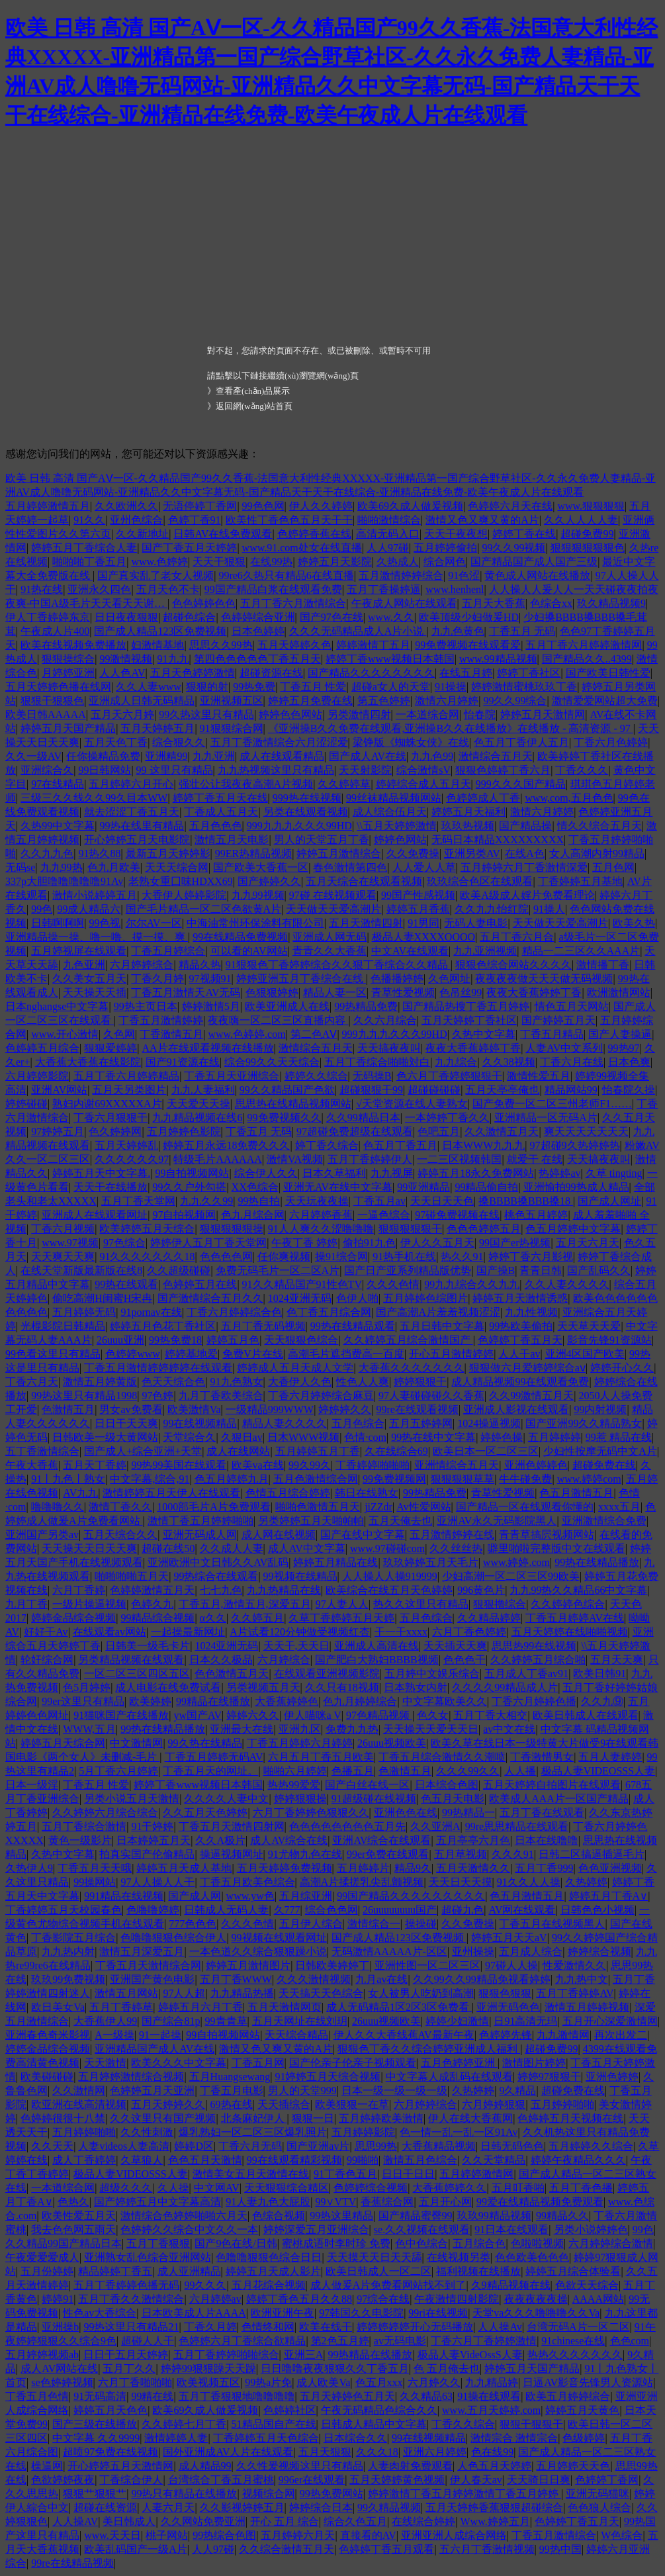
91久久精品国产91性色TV (302, 1284)
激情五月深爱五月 (141, 1951)
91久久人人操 (528, 1882)
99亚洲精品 (423, 1187)
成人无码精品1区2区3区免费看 (399, 2007)
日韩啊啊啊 (57, 923)
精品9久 (412, 1868)
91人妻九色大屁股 (268, 2201)
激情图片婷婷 (534, 2062)
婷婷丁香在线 (524, 533)
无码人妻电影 (476, 923)
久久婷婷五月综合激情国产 (408, 1340)
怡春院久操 (628, 1089)
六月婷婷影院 (37, 1075)
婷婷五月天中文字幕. (101, 1173)
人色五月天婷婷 (494, 2465)
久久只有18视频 (342, 1687)
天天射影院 (365, 770)
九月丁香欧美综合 (221, 1395)
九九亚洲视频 (485, 950)
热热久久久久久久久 (575, 2354)
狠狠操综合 (68, 659)
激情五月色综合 (420, 2160)
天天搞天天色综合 (321, 1993)
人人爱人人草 (424, 867)
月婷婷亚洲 (68, 672)
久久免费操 (412, 853)
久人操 (173, 2187)
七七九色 (221, 1590)
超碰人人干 (147, 2340)
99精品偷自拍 (486, 1187)
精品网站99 (571, 1089)
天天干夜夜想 (456, 533)
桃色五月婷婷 (536, 1214)
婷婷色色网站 (290, 714)
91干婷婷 (152, 1826)
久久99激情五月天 (531, 1395)
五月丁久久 (129, 2368)
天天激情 (105, 2062)
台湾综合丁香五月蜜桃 (221, 2479)
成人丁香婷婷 (84, 2160)
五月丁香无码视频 (263, 1326)
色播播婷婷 (397, 978)
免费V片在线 (252, 1353)
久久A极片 (220, 1840)
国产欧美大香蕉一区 (260, 867)
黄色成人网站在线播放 (537, 575)
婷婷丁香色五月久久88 (299, 2299)
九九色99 (432, 756)
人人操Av (499, 2326)
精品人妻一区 (335, 992)
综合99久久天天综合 (272, 1062)
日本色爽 (629, 1062)
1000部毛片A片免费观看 (214, 1506)
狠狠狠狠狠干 (410, 1228)
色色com (630, 2340)
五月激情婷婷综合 (401, 575)
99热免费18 (175, 1340)
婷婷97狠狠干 (549, 2076)
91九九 (173, 659)
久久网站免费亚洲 (203, 2521)
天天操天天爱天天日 (430, 1729)
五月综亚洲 (305, 1896)
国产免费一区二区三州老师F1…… (552, 1103)
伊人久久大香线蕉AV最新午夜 (403, 2035)
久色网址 (449, 978)
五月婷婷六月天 (298, 2535)
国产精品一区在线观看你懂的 (525, 1506)
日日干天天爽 (126, 1423)
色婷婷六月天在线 (510, 506)
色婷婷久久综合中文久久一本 (189, 2229)
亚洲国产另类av (42, 1534)
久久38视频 (508, 1062)
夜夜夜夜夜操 (536, 2299)
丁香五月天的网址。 (210, 1770)
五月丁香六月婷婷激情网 (583, 645)
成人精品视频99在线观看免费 (520, 1381)
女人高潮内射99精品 (596, 853)
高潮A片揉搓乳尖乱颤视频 (362, 1882)
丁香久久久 (581, 770)
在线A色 (525, 853)
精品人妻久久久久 (284, 1423)
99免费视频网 (394, 1479)
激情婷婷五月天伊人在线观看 (171, 1492)
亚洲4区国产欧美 (585, 1353)
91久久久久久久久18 (147, 1256)
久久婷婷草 (344, 784)
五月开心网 (445, 2201)
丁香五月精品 (552, 1034)
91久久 (89, 520)
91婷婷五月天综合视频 (327, 2076)
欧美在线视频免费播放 (73, 645)
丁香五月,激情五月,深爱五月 (245, 1604)
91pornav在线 (150, 1312)
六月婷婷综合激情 (610, 2243)
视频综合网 (268, 2493)
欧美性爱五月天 (79, 2215)
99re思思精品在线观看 (516, 1826)
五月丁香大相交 (490, 1715)
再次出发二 (620, 2035)
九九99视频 (258, 895)
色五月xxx (379, 2382)
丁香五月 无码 (522, 631)
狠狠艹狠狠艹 (94, 2493)
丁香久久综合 (463, 2424)
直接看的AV (368, 2535)
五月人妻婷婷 (610, 1757)
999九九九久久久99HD (299, 825)
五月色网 (613, 867)
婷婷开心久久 (622, 1367)
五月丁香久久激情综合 (131, 2299)
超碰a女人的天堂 (390, 686)
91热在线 (42, 589)
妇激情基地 (157, 645)
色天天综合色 (173, 1381)
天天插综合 (283, 2104)
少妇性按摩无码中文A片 (600, 1451)
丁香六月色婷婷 (611, 742)
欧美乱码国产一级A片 (135, 2549)
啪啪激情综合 (389, 520)
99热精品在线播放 (370, 2354)
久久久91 (513, 1854)
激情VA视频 (295, 1159)
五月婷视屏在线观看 (78, 950)
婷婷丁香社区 (528, 672)
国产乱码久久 (599, 1270)
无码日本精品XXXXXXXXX (497, 839)
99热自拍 (259, 1201)
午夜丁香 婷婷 (304, 1242)
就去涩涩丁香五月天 (131, 811)
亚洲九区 (300, 1729)
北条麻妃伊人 (254, 2118)
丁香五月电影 (231, 2090)
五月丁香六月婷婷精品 (126, 1075)
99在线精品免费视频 (240, 937)
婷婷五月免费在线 (310, 700)
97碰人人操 (511, 1965)
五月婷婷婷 (554, 1437)
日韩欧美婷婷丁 (332, 1965)
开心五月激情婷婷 (451, 1353)
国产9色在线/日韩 (236, 2243)
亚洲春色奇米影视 (47, 2035)
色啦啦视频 (537, 2243)
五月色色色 (215, 825)
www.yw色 (250, 1896)
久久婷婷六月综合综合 (105, 1812)
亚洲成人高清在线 (376, 1645)
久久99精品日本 (363, 1117)
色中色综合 (421, 2243)
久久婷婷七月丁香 (184, 2424)
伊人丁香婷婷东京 (47, 617)
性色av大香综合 (99, 2313)
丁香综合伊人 (131, 2479)
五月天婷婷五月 (157, 728)
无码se (20, 867)
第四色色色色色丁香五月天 (257, 659)
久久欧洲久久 (126, 506)
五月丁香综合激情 (84, 1826)
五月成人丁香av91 (526, 1673)
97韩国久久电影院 (361, 2313)
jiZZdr (378, 1506)
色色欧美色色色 (532, 2257)
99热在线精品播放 (596, 1562)
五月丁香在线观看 (542, 1812)
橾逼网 (47, 2465)
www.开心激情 (65, 1034)
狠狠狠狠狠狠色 (588, 547)
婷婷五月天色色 (110, 2410)
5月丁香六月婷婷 (118, 1770)
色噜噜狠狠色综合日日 (269, 2257)
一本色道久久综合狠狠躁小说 (258, 1951)
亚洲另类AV (472, 853)
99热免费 (254, 686)
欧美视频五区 (208, 2382)
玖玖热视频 (467, 825)
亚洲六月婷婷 (434, 2452)
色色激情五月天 (232, 1673)
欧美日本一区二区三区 (486, 1451)
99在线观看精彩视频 (294, 2160)
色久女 (433, 1715)
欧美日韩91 (599, 1673)
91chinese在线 (573, 2340)
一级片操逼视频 (89, 1604)
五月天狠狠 (324, 2452)
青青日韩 (540, 1270)
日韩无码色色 (512, 2146)
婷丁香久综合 (327, 1145)
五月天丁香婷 (94, 1465)
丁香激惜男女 (542, 1757)
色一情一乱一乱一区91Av (458, 2132)
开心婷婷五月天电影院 (137, 839)
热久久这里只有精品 (420, 1604)
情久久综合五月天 (599, 825)
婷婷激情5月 (211, 1006)
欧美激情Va (194, 1409)
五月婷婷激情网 (476, 2174)
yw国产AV (197, 1715)
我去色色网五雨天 (73, 2229)
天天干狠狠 (219, 561)
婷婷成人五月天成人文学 (295, 1367)
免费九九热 (352, 1729)
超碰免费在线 (604, 1465)
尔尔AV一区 (154, 923)
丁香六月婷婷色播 (534, 1701)
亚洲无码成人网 (200, 1534)
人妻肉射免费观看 (410, 2465)
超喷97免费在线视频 (110, 2452)
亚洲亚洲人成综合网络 (454, 2535)
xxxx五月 (619, 1506)
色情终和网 (268, 2326)
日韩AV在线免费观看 (222, 533)
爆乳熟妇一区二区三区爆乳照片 (253, 2132)
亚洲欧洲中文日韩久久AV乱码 (218, 1562)
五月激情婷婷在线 (452, 1534)
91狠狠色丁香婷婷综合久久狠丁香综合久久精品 (338, 964)
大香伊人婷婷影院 (184, 895)
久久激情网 (78, 2090)
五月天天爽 (616, 1659)
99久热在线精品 (205, 1743)
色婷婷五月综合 (42, 1048)
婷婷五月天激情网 (542, 714)
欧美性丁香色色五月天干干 (289, 520)
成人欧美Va (323, 2382)
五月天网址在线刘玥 (299, 2021)
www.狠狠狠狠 (591, 506)
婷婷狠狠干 (420, 1381)
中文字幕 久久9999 (96, 2438)
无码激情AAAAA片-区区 (389, 1951)
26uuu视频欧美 (391, 1743)
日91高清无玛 (525, 2021)
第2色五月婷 (340, 2340)
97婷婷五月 (57, 1131)
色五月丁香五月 (400, 1145)
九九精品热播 (242, 1993)
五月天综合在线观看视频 (364, 881)
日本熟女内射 (415, 1687)
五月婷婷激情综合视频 (131, 2076)
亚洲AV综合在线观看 (381, 1840)
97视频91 (210, 978)
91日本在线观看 (511, 2229)
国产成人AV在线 (367, 756)
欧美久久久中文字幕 (178, 2062)
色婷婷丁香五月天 (520, 1340)
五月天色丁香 (116, 742)
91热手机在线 (404, 1256)
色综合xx (551, 603)
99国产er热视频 (515, 1242)
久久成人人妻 (231, 1548)
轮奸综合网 (47, 1659)
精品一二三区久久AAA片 (581, 950)
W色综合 (622, 2535)
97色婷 (157, 1395)
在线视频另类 (458, 2257)
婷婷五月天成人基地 (184, 1868)
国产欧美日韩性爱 (608, 672)
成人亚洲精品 (189, 2271)
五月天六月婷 (122, 714)
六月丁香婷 (78, 1590)
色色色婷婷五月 (484, 1228)
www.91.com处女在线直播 (302, 547)
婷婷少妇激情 (457, 2021)
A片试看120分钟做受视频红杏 (300, 1631)
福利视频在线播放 (478, 2271)
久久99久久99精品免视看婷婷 (482, 1979)
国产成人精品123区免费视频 (160, 631)
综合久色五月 (355, 2521)
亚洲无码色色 (508, 2007)
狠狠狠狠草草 (462, 1479)
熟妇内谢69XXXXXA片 (106, 1103)
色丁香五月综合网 (329, 1312)
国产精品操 (525, 825)
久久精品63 (426, 2396)
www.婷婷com (589, 1479)
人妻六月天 (168, 2507)
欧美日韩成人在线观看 (586, 1715)
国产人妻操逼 (620, 1034)
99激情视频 (125, 659)
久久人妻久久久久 (567, 1284)
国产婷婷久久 (269, 881)
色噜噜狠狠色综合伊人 (173, 1937)
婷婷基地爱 (191, 1353)
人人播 (520, 1770)
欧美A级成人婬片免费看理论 (527, 895)
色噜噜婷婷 (152, 1909)
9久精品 (517, 2090)
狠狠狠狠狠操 (231, 1228)
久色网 (119, 1034)
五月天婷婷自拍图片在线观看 (552, 1784)
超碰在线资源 (105, 2507)
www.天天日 (112, 2535)
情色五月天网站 (572, 1006)
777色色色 (192, 1923)
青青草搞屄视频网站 (546, 1534)
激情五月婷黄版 (100, 1381)
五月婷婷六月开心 (131, 784)
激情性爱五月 (538, 1075)
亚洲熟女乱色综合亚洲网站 (147, 2257)
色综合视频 (278, 2215)
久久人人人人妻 (581, 520)
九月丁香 (26, 1604)
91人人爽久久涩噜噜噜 (321, 1228)
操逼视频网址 (231, 1854)
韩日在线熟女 (366, 1492)
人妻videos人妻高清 (123, 2146)
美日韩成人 (129, 2521)
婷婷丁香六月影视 (530, 1256)
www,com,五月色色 (569, 798)
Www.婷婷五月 (494, 2521)
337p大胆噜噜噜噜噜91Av (64, 881)
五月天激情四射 (366, 923)
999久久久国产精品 (521, 784)
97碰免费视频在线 (457, 1214)
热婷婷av (559, 1173)
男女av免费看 (130, 1409)
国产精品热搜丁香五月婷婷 (465, 1006)
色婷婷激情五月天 (152, 1590)
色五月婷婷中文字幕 (573, 1228)
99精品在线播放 (213, 1701)
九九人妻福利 (203, 1089)
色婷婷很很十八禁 (63, 2118)
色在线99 (492, 2452)
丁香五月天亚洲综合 (231, 1075)
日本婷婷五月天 (153, 1840)
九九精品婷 (491, 2382)
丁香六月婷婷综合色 (234, 1312)
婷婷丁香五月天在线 (220, 798)
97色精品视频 (379, 1715)
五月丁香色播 (581, 2187)
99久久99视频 (513, 547)
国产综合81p (171, 2021)
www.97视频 (70, 1242)
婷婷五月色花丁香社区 (163, 1326)
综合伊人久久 (266, 1173)
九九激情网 (563, 2035)
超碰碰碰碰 (434, 1089)
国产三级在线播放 (94, 2424)
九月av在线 (381, 1979)
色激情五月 (68, 1409)
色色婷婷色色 (204, 603)
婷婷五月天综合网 (63, 1743)
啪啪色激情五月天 (317, 1506)
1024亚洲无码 (300, 1298)
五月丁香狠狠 (158, 2243)
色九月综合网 (253, 1214)
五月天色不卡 (168, 589)
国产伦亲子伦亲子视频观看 (352, 2062)
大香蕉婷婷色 (286, 1701)
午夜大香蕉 (31, 1465)
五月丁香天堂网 (138, 1201)
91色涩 (464, 575)
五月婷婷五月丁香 (317, 1451)
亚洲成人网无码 (329, 937)
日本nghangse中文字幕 (57, 1006)
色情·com (365, 1437)
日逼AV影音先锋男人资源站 (588, 2382)
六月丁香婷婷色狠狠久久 (311, 1812)
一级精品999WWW (270, 1409)
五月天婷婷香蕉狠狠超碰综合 (494, 2507)
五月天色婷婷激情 (192, 672)
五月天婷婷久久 (168, 2104)
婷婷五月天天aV (509, 1937)
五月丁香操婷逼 (384, 589)
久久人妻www (148, 686)
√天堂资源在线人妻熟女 (412, 1103)
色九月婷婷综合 (360, 1701)
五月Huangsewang (230, 2076)
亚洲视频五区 (231, 700)
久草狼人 (141, 2160)
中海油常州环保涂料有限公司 (255, 923)
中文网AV (217, 2187)
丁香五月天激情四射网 (232, 1826)
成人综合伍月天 (390, 811)
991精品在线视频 (123, 1896)
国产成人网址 (609, 1201)
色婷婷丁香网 (607, 2479)
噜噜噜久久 (57, 1506)
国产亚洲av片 (318, 2146)
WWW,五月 (89, 1729)
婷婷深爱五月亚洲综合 (316, 2229)
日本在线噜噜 (546, 1840)
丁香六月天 (31, 1381)
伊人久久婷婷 (321, 506)
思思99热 (376, 2146)
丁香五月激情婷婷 (160, 1020)
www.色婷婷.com (246, 1034)
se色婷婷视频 (62, 2382)
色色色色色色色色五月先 (347, 1826)
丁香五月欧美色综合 (247, 1882)
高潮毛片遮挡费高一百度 (346, 1353)
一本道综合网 (427, 714)
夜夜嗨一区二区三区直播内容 (278, 1020)
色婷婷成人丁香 (483, 798)
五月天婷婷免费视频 (284, 1868)
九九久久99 (206, 1201)
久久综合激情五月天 (286, 2549)
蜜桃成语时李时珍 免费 (336, 2243)
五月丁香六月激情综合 (293, 603)
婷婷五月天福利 (468, 811)
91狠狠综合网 (231, 728)
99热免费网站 (331, 2493)
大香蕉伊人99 (105, 2021)
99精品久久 (562, 2215)
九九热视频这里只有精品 (276, 770)
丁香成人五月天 (221, 811)
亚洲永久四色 (99, 589)
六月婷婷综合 (141, 964)
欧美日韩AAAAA (45, 714)
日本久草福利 (334, 1173)
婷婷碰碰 (26, 1103)
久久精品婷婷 (489, 1618)
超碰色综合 (189, 617)
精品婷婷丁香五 (115, 2271)
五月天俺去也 (400, 1520)
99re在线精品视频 (72, 2563)
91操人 (549, 909)
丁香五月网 (258, 2062)
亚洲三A (304, 2354)
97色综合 (124, 1242)
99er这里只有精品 (83, 1701)
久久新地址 (142, 533)
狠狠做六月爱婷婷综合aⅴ (527, 1367)
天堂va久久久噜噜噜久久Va (535, 2313)
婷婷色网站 (400, 839)
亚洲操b (60, 2326)
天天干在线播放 (110, 1187)
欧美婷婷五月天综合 (147, 1228)
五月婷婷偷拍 (445, 547)
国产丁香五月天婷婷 (189, 547)
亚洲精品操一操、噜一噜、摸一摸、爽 (96, 937)
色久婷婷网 (115, 1131)
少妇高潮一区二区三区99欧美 (511, 1576)
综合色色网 (331, 1909)
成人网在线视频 (279, 1534)
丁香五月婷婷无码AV (214, 1757)
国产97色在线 (331, 617)
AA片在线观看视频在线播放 (207, 1048)
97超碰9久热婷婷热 (575, 1145)
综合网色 (444, 561)
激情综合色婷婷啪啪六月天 (183, 2215)
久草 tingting (614, 1173)
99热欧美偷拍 (521, 1326)
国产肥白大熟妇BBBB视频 (377, 1659)
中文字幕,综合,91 (149, 1479)
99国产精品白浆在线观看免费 (273, 589)
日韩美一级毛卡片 (147, 1645)
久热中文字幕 (483, 1034)
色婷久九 (152, 1604)
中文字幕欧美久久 (444, 1701)
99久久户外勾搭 (189, 1187)
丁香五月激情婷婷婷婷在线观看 (158, 1367)
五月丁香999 (544, 1868)
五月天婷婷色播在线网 (58, 686)
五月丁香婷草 (121, 2007)
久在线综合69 (396, 1451)
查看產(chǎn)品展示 (253, 391)
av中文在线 (509, 1729)
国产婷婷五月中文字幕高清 (157, 2201)
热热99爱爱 (293, 1784)
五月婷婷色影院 (184, 1131)
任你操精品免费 (103, 756)
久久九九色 (47, 853)
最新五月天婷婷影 (168, 853)
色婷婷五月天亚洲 (152, 2090)
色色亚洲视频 (610, 1868)
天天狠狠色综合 (301, 1340)
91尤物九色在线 (305, 1854)
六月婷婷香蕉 (321, 1214)
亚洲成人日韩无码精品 (142, 700)
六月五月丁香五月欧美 (321, 1757)
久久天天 (52, 2146)
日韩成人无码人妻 (226, 1909)
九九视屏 (392, 1173)
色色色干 (464, 1659)
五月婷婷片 (363, 1868)
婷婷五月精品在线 (335, 1562)
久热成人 (398, 561)
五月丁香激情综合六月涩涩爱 (279, 742)
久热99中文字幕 (58, 825)
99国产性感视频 (418, 895)
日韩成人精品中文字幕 (374, 2424)
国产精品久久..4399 (587, 659)
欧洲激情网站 (618, 992)
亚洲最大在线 (241, 1729)
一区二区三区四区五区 (137, 1673)
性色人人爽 (362, 1381)
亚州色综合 (136, 520)
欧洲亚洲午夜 (282, 2313)
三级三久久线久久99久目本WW (94, 798)
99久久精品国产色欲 (287, 1089)
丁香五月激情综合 (553, 2535)
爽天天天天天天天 (586, 1131)
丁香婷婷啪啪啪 (372, 1465)
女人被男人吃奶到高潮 (421, 1993)
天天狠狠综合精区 (286, 2187)
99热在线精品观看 (352, 1326)
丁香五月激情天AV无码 (185, 992)
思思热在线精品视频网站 (293, 1103)
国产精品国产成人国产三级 (534, 561)
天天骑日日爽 (538, 2479)
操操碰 (421, 1923)
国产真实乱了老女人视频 (155, 575)
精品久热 (200, 964)
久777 (287, 1909)
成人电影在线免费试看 (168, 1687)
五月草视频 (460, 1854)
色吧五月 (439, 1131)
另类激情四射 (359, 714)
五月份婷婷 (47, 2271)
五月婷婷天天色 (573, 2465)
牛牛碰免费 (525, 1479)
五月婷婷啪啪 (562, 2104)
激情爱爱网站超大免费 (605, 700)
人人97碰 (388, 547)
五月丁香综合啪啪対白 (377, 1062)
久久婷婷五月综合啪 (538, 1659)
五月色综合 (358, 1423)
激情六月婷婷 (446, 700)
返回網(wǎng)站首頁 (254, 406)
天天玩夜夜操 (317, 1201)
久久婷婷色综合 (568, 1604)
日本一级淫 (31, 1784)
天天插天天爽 (455, 1645)
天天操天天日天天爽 (89, 1548)
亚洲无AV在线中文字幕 (337, 1187)
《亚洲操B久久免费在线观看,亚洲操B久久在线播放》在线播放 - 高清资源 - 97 (450, 728)
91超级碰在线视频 (374, 1798)
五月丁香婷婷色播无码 (126, 2285)
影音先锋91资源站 (609, 1340)
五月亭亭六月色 (473, 1840)
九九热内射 (68, 1951)
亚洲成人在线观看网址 (95, 1214)
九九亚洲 (214, 756)
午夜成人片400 (55, 631)
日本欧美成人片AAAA (194, 2313)
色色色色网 (226, 1256)
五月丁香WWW (236, 1979)
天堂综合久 (189, 1437)
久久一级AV (33, 756)
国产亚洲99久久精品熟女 (583, 1423)
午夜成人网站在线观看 (404, 603)
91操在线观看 (489, 2396)
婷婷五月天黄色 (582, 2410)
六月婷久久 (434, 2382)
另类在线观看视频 (305, 811)
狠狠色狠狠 (504, 1993)
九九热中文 (581, 1979)
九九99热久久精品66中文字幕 (578, 1590)
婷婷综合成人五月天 (423, 784)
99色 (41, 909)
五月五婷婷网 (421, 1423)
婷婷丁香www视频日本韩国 (390, 659)
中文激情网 (136, 1743)
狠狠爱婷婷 (110, 1048)
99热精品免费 (366, 1006)
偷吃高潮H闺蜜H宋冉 (102, 1298)
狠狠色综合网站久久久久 (513, 964)
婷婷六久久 (252, 1715)
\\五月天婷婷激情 (397, 825)
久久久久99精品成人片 (505, 1687)
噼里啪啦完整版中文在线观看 (556, 1548)
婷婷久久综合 (316, 1075)
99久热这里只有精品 (206, 714)
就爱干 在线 (534, 1159)
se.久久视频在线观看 (422, 2229)
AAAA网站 (598, 2299)
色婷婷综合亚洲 (258, 617)
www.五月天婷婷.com (491, 2410)
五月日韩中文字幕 (442, 1326)
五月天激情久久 (473, 1868)
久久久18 (377, 2452)
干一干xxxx (401, 1631)
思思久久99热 (221, 645)
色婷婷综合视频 (370, 2187)
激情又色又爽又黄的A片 (482, 520)
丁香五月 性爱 (313, 686)
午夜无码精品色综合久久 (379, 2410)
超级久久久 (125, 2187)
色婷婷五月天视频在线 (570, 2118)
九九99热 (61, 867)
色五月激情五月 (576, 1492)
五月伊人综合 (311, 1923)
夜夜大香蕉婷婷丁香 (534, 992)
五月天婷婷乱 (126, 1145)
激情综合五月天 (496, 756)
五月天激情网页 (284, 2007)
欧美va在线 (258, 1465)
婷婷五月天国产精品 (68, 728)
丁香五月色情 (37, 2396)
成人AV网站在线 (59, 2368)
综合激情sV (423, 770)
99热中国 (560, 2549)
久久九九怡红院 (492, 909)
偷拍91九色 (369, 1242)
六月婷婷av (215, 2299)
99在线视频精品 (200, 1423)
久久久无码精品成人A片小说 (358, 631)
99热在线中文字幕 (433, 1437)
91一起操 (160, 2035)
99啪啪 (362, 2160)
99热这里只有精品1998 (84, 1395)
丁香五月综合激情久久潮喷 (442, 1757)
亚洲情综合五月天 (456, 1465)
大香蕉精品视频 (439, 2146)
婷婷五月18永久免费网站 (476, 1173)
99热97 (624, 1048)
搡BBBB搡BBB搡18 (525, 1201)
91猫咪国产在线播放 (121, 1715)
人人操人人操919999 (389, 1576)
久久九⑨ (602, 1701)
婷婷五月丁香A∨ (608, 1896)
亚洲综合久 (47, 770)
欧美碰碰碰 (47, 2076)
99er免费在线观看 (388, 1854)
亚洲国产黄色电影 (152, 1979)
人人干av (519, 1353)
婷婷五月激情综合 (338, 853)
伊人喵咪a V (312, 1715)
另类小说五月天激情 (131, 1798)
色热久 (73, 2201)
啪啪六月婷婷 (295, 1770)
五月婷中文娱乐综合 (432, 1673)
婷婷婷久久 (344, 1409)
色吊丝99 (460, 992)
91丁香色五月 (345, 2174)
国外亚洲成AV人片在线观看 (228, 2452)
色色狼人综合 (599, 2507)
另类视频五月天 (263, 1687)
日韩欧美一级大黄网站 (105, 1437)
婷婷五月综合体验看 (573, 2271)
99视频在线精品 (300, 1576)
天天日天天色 (442, 1201)
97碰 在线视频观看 (333, 895)
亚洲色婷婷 (612, 2076)
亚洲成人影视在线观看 (516, 1409)
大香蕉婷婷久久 (449, 2187)
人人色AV (122, 672)
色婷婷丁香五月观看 (386, 2549)
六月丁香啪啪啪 (135, 2382)
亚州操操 (473, 1951)
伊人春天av (476, 2479)
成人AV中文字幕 (306, 1548)
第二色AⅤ (313, 1034)
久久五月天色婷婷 (205, 1812)
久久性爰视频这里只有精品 (299, 2465)
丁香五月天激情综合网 (148, 1965)
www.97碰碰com (387, 1548)
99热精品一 (468, 1812)
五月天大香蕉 (493, 603)
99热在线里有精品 (141, 825)
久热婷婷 (586, 1882)
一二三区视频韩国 (459, 1159)
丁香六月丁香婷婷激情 (484, 2340)
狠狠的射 (207, 686)
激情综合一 (373, 1923)
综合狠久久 (178, 742)
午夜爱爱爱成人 (42, 2257)
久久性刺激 (146, 2132)
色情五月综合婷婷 (287, 1492)
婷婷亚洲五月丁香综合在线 (301, 978)
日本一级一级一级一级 (394, 2090)
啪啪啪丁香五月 (89, 561)
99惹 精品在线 (619, 1437)
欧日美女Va (58, 2007)
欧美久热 (634, 923)
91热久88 (99, 853)
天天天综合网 (176, 867)
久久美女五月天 (89, 978)
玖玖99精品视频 (494, 2215)
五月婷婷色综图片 (425, 1298)
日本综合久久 (355, 2438)
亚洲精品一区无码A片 (546, 1117)
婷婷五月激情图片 (248, 1965)
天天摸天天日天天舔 (374, 2257)
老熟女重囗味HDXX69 (180, 881)
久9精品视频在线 (511, 2285)
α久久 (213, 1618)
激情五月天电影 (232, 839)
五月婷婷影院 (363, 2132)
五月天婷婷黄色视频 (397, 2479)
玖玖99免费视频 (68, 1979)
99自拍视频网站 (192, 1173)
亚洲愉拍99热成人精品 (576, 1187)
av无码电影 (400, 2340)
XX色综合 (255, 1187)
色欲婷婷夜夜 (63, 2479)
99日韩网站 (104, 770)
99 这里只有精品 (174, 770)
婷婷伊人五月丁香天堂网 (208, 1242)
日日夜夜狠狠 (126, 617)
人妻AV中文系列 (564, 1048)
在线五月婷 (465, 672)
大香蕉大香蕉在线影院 (88, 1062)
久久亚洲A (435, 1826)
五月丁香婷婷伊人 (370, 1159)
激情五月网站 (126, 1993)
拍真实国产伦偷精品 (147, 1854)
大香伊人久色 (300, 1381)
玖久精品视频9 (611, 603)
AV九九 (80, 1492)
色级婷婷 (583, 2438)
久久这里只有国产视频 (163, 2118)
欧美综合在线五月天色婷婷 (389, 1590)
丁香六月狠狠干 (110, 1117)
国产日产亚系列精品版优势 (407, 1270)
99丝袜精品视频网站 (393, 798)
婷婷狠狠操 (300, 1798)
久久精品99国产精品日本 (63, 2243)
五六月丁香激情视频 (487, 2549)
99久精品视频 (389, 2507)
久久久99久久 (468, 1770)
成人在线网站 (238, 1451)
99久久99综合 (515, 700)
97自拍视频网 (184, 1214)
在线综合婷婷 (423, 2521)
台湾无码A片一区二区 (578, 2326)
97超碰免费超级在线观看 (354, 1131)
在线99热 (271, 561)
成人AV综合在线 (289, 1840)
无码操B (372, 1075)
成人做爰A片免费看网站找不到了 (388, 2285)
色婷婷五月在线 (200, 1284)
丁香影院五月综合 (73, 1937)
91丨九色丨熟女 (68, 1479)
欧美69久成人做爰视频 (410, 506)
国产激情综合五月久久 (210, 1298)
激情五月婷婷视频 (587, 2007)
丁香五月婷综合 (168, 950)
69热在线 (231, 2104)
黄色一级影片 (80, 1840)
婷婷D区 (194, 2146)
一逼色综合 (383, 1214)
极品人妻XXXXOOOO (423, 937)
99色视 (104, 923)
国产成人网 (194, 1896)
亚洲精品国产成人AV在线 (154, 2048)
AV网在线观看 (521, 1909)
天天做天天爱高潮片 (333, 909)
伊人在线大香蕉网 (470, 2118)
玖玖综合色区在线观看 (480, 881)
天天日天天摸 (460, 1882)
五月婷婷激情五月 (47, 506)
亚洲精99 (166, 756)
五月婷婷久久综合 (591, 2146)
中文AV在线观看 (410, 950)
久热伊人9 (29, 1868)
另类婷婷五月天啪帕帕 (311, 1520)
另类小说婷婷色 (591, 2229)
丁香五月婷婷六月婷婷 (300, 1743)
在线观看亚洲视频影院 (327, 1673)
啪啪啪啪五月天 (132, 1576)
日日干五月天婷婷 (125, 2354)
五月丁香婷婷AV (574, 1993)
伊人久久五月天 (437, 1242)
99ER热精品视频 (253, 853)
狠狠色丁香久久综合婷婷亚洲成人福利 (428, 2048)
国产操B (495, 1270)
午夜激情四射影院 (456, 2299)
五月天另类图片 (129, 1089)
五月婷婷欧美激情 (381, 2118)
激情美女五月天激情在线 (251, 2174)
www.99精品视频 (498, 659)
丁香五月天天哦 (95, 1868)
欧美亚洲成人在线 (287, 1006)
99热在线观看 (126, 1284)
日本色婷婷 (258, 631)
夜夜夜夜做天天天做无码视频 (544, 978)
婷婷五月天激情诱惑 (520, 1298)
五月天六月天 (587, 1242)
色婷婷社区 (289, 2410)
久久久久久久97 (132, 1159)
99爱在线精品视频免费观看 (539, 2201)
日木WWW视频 (303, 1437)
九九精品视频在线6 (197, 1117)
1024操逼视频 (489, 1423)
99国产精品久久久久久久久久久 (411, 1896)
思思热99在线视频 (534, 1645)
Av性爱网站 (423, 1506)
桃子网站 (167, 2535)
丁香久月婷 (157, 978)
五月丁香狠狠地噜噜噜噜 (237, 2396)
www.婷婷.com (516, 1562)
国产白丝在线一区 (367, 1784)
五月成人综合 (530, 1951)
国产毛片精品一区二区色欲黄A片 (204, 909)
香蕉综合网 (387, 2201)
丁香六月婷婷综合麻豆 (321, 1395)
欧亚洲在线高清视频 (78, 2104)
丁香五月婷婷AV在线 (574, 1618)
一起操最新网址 (188, 1631)
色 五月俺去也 (447, 2368)
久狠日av (242, 1437)
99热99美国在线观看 (178, 1465)
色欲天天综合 (587, 2285)
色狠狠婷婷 (271, 992)
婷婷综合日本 (321, 2507)
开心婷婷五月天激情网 (120, 2465)
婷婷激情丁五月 (373, 645)
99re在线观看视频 (418, 1409)
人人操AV (75, 2521)
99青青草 (226, 2021)
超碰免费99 (586, 533)
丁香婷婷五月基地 (580, 881)
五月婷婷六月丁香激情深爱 (524, 867)
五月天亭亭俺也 (502, 1089)
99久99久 (309, 1465)
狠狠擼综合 (499, 1604)
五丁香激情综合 (42, 1451)
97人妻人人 (342, 1604)
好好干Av (45, 1631)
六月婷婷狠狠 (493, 2104)
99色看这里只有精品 (53, 1353)
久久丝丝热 (455, 1548)
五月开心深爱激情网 (610, 2021)
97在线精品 (57, 784)
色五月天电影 (452, 1798)
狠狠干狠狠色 (52, 700)
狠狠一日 (313, 2118)
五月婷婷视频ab (42, 2354)
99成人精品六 (88, 909)
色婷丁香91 (194, 520)
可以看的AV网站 (249, 950)
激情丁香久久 (120, 1506)
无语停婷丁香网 (200, 506)
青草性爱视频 (403, 992)
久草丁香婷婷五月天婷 (341, 1618)
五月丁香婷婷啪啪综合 (226, 2354)
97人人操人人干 (157, 1882)
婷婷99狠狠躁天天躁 (208, 2368)
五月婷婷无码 (84, 1312)
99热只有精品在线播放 (184, 2493)
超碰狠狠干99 (371, 1089)
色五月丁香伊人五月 (521, 742)
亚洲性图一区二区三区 (427, 1965)
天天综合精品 (296, 2035)
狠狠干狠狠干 (531, 2424)
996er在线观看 (312, 2479)
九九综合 (456, 1062)
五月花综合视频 (269, 2285)
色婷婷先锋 (505, 2035)
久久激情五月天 (502, 1131)
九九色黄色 (457, 631)
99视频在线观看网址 (279, 1937)
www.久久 (391, 617)
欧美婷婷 (150, 1701)
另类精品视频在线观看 (131, 1659)
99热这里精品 (341, 2215)
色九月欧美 (113, 867)
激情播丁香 (602, 964)
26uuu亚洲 (120, 1340)
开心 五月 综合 (284, 2521)
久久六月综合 (385, 1020)
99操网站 (94, 1882)
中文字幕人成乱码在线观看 (449, 2076)
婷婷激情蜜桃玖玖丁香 (524, 686)
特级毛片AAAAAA (217, 1159)
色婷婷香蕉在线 (314, 533)
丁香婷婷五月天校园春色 (63, 1909)
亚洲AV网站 (59, 1089)
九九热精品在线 (284, 1590)
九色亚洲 (84, 964)
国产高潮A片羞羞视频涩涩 (438, 1312)
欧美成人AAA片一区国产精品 (559, 1798)
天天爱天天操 (198, 1103)
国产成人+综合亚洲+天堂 (143, 1451)
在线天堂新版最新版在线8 (81, 1270)
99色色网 (263, 506)
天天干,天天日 (296, 1645)
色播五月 (353, 1770)
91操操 (450, 686)
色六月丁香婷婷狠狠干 (449, 1075)
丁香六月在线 (571, 1062)
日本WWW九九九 (483, 1145)
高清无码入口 (388, 533)
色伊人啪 (357, 1298)
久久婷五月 (257, 1618)
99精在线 (152, 2396)
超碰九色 (462, 1909)
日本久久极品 (221, 1659)
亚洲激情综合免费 (604, 1520)
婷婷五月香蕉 (418, 909)
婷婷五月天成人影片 (273, 2271)
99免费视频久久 (284, 1117)
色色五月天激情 (205, 2160)
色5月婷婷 (87, 1687)
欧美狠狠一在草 (352, 2104)
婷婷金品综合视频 (73, 1618)
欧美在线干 (325, 2326)
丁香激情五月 (171, 1034)
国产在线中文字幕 (362, 1534)
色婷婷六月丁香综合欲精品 (242, 2340)
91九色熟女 (236, 1381)
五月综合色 (479, 2243)
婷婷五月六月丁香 (200, 2007)
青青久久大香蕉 (329, 950)
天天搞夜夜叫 (389, 1048)
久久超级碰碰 (178, 1270)
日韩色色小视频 (597, 1909)
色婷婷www (132, 1353)
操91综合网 (341, 1256)
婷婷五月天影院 (335, 561)
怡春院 (480, 714)
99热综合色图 (224, 2535)
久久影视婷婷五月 (242, 2507)
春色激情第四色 (350, 867)
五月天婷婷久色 (294, 645)
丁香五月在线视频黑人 (552, 1923)
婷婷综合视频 (599, 1951)
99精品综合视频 (157, 1618)
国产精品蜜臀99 (415, 2215)
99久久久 (205, 2285)
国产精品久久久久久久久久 (371, 672)
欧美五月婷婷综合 (567, 2396)
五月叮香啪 (518, 2187)
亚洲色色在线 (405, 1812)
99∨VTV (335, 2201)
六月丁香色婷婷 (469, 1631)
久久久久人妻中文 (226, 1798)
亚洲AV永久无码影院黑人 (496, 1520)
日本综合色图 (446, 1784)
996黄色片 (481, 1590)
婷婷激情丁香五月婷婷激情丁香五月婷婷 (464, 2493)
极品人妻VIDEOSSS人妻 (598, 1770)
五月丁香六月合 (517, 937)
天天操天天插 (94, 992)
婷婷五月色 (232, 1340)
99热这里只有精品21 (131, 2326)
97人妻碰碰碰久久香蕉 (431, 1395)
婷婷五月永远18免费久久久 (226, 1145)
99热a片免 (268, 2382)
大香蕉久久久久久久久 (412, 1367)
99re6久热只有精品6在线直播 (285, 575)
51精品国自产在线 (274, 2424)
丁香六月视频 (63, 1228)
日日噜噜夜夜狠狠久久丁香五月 (335, 2368)
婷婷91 (57, 2299)
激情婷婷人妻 (176, 2438)
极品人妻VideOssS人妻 (470, 2354)
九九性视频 (531, 1312)
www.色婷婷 (159, 561)
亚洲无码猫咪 (597, 2493)
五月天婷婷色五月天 (347, 2396)
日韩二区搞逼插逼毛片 (591, 1854)
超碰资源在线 (271, 672)
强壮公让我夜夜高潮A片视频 (246, 784)
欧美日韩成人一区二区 (378, 2271)
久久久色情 (393, 1284)
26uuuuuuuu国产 (400, 1909)
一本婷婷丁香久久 (447, 1117)
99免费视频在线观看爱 (468, 645)
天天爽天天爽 (63, 1256)
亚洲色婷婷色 (536, 1465)
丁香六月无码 (250, 2146)
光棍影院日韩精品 (63, 1326)
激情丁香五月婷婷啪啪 (200, 1520)
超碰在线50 (168, 1548)
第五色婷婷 (383, 700)
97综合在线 (383, 2299)
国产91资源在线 (183, 1062)
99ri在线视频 (438, 2313)
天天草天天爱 (589, 1326)
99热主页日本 (145, 1006)
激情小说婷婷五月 (94, 895)
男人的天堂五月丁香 (321, 839)
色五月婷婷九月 (232, 1479)
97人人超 (184, 1993)
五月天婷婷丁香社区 (469, 1020)
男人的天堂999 (302, 2090)
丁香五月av (379, 1201)
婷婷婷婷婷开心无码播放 (415, 2326)
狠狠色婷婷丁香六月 (503, 770)
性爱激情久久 (574, 1965)
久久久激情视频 (314, 1979)
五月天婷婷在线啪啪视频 (569, 1631)
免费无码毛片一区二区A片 (278, 1270)
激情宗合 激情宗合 (514, 2438)
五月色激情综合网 (315, 1479)
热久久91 (462, 1256)
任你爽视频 (283, 1256)
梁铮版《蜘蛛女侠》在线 (411, 742)
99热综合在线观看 (215, 1576)
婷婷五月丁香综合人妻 (84, 547)
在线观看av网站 (109, 1631)
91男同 (423, 923)
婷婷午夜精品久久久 (578, 2160)
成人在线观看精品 (282, 756)
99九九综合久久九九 (471, 1284)
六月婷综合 (283, 1659)
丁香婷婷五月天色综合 (266, 2438)
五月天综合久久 (120, 1534)
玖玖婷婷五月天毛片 (430, 1562)
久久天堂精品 (493, 2160)
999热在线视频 (307, 798)
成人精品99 (205, 2465)
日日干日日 (408, 2174)
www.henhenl (454, 589)
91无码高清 (99, 2396)
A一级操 (114, 2035)
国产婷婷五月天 (558, 1020)
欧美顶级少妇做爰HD (469, 617)
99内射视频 (600, 1409)
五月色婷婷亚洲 (459, 2062)
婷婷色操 (501, 1437)
